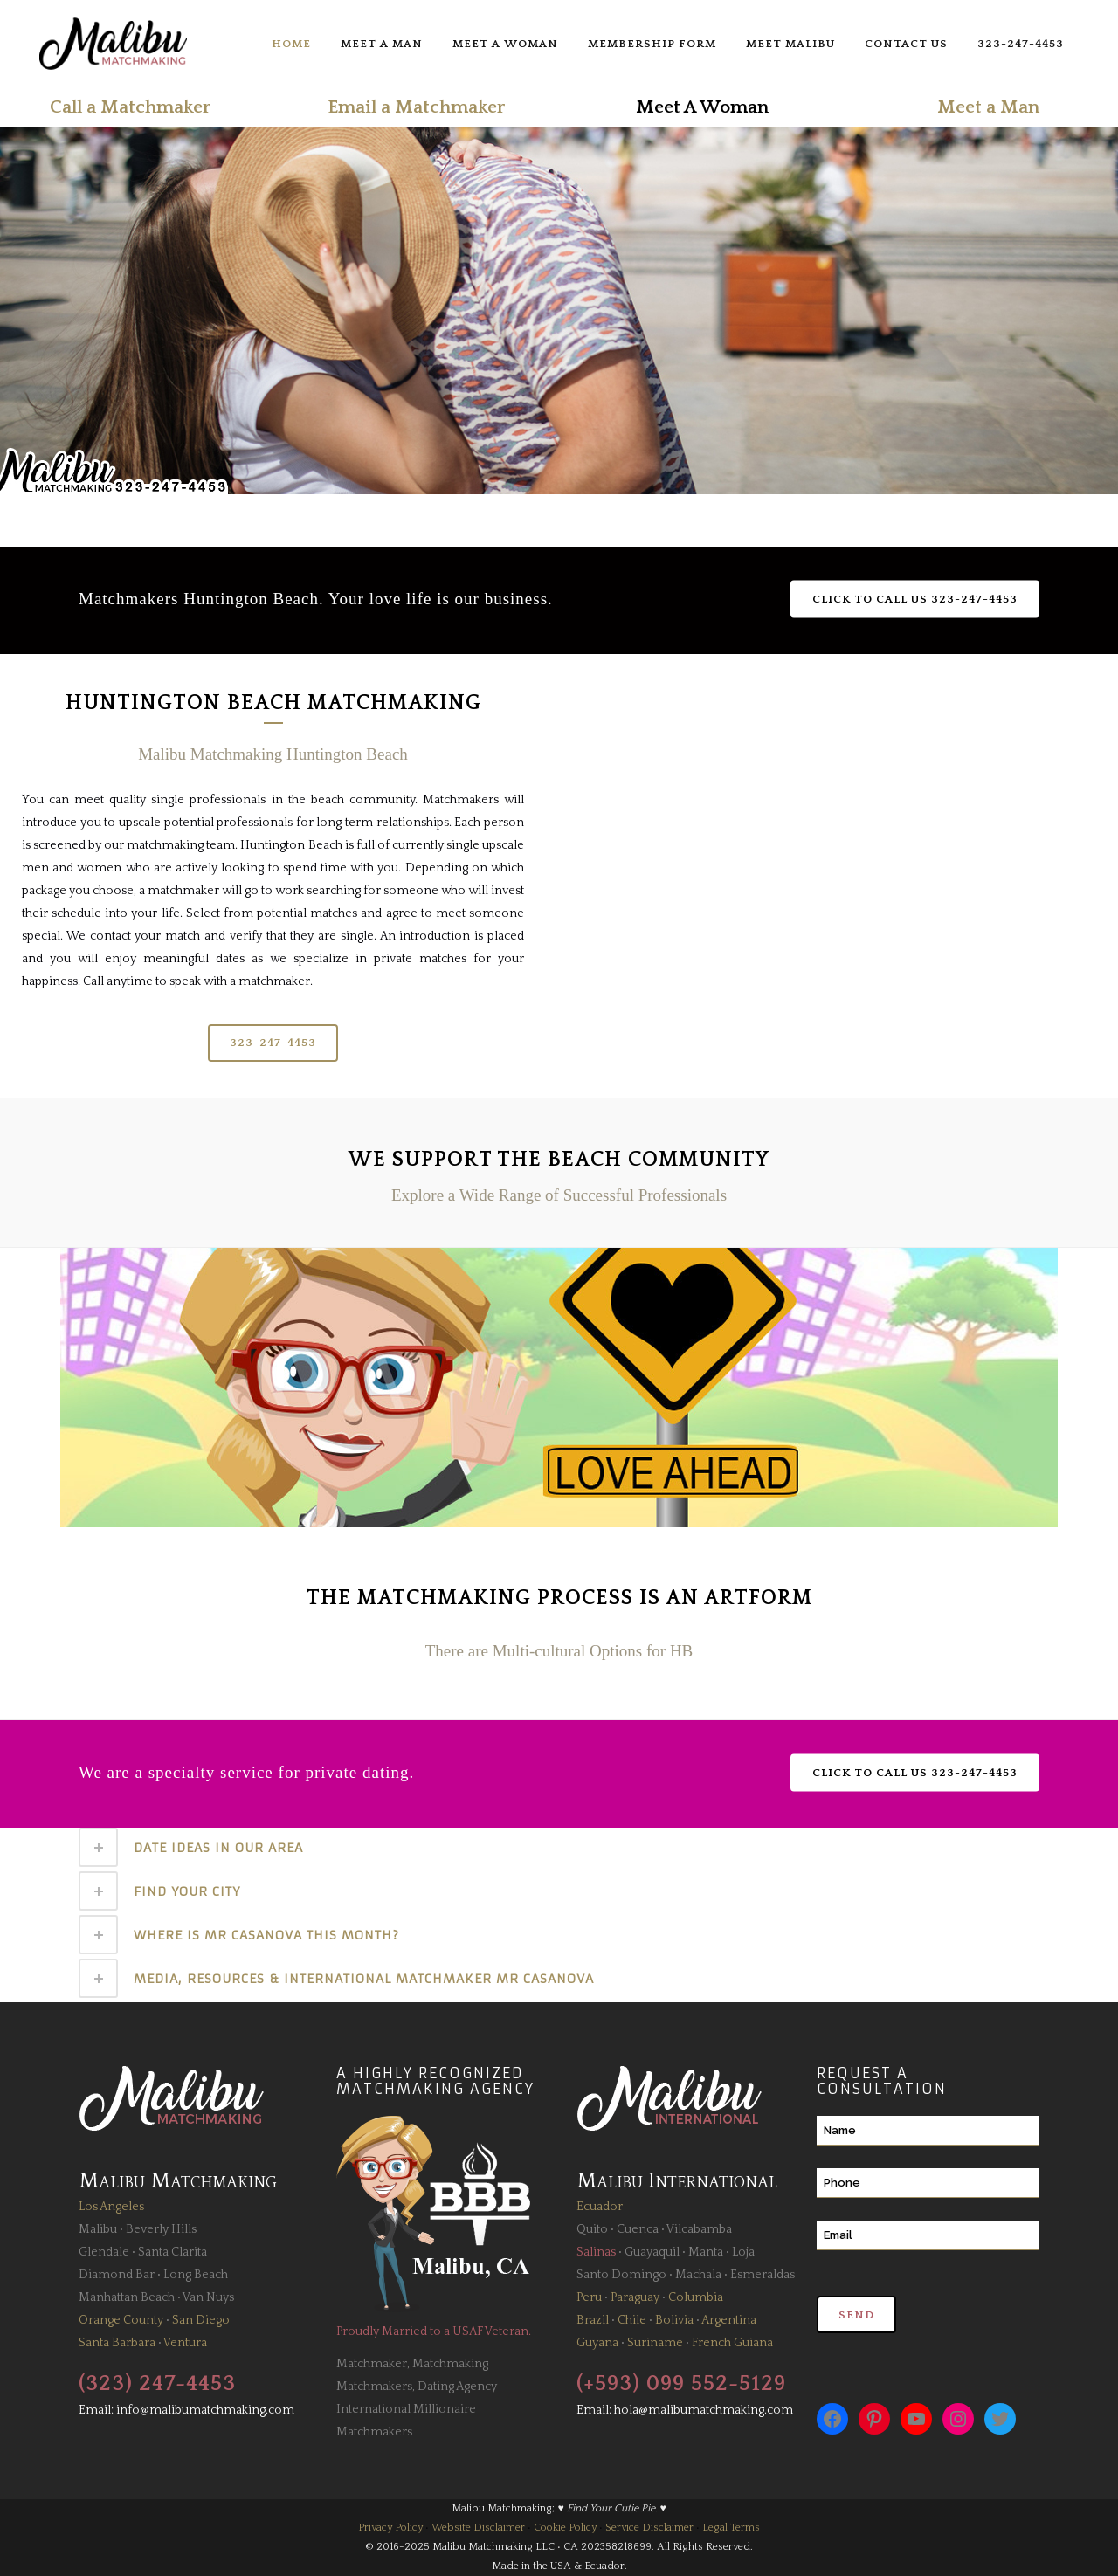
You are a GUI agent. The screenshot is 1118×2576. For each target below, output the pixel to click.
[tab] (559, 1847)
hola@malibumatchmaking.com (703, 2410)
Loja (743, 2252)
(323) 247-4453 (157, 2384)
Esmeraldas (762, 2275)
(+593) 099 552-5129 (681, 2384)
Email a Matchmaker (416, 107)
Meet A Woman (702, 107)
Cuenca (638, 2229)
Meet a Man (988, 107)
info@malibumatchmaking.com (205, 2410)
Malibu (98, 2229)
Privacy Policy (390, 2527)
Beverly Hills (161, 2229)
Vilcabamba (699, 2229)
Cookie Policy (565, 2527)
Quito (592, 2229)
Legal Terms (731, 2527)
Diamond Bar (117, 2275)
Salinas (596, 2252)
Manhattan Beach (127, 2297)
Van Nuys (208, 2297)
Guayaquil (652, 2252)
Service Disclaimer (649, 2527)
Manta (705, 2252)
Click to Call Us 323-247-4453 (915, 599)
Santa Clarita (172, 2252)
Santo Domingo (621, 2275)
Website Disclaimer (478, 2527)
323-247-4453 (273, 1043)
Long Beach (195, 2275)
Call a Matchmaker (130, 107)
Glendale (104, 2252)
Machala (698, 2275)
